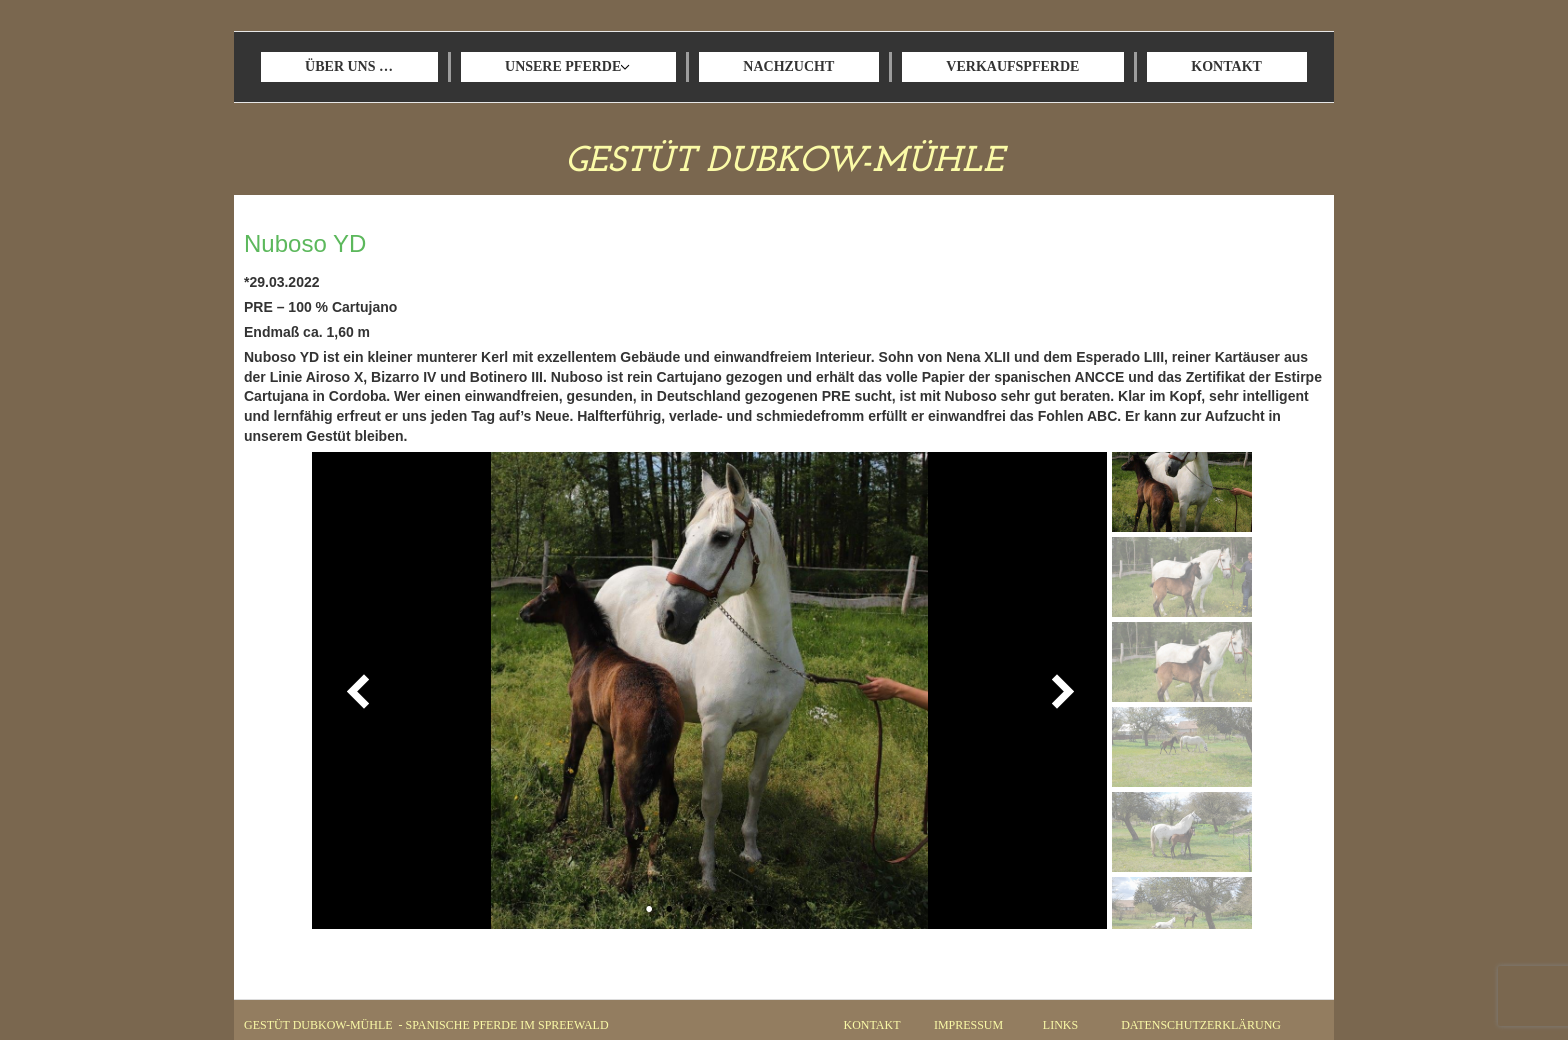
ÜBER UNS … (349, 66)
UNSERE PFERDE (563, 66)
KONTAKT (1226, 66)
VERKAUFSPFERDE (1012, 66)
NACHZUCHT (788, 66)
